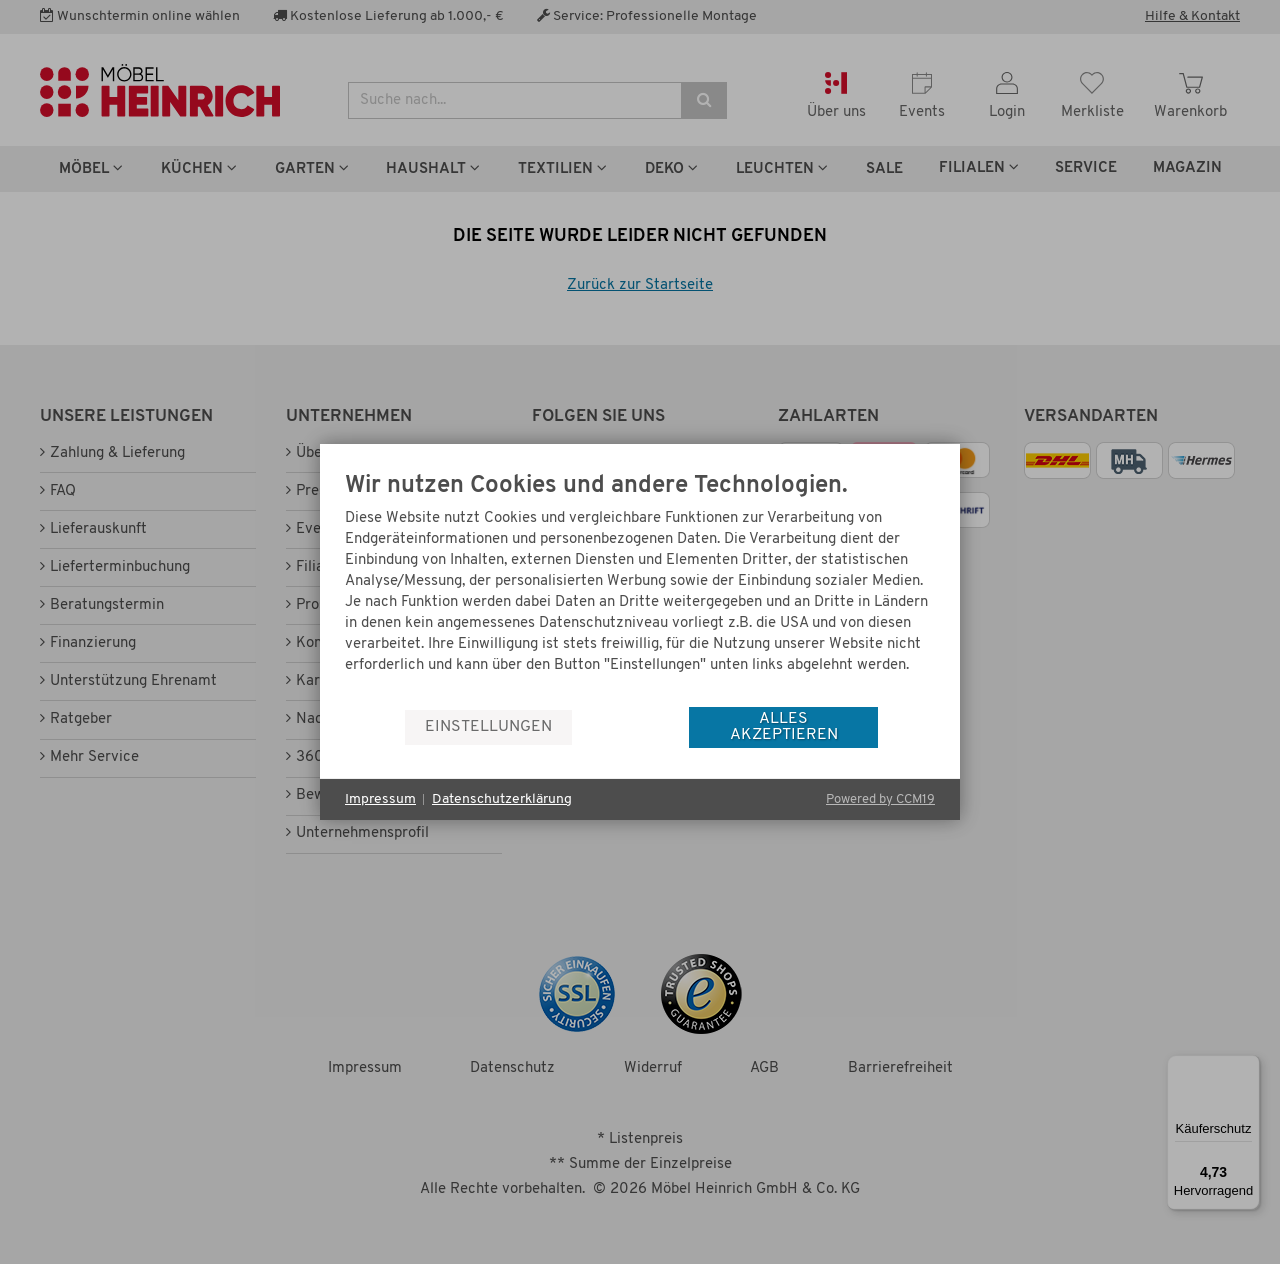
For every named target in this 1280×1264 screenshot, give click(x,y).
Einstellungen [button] (488, 727)
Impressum (380, 799)
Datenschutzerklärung (502, 799)
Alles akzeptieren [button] (784, 727)
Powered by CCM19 (880, 799)
